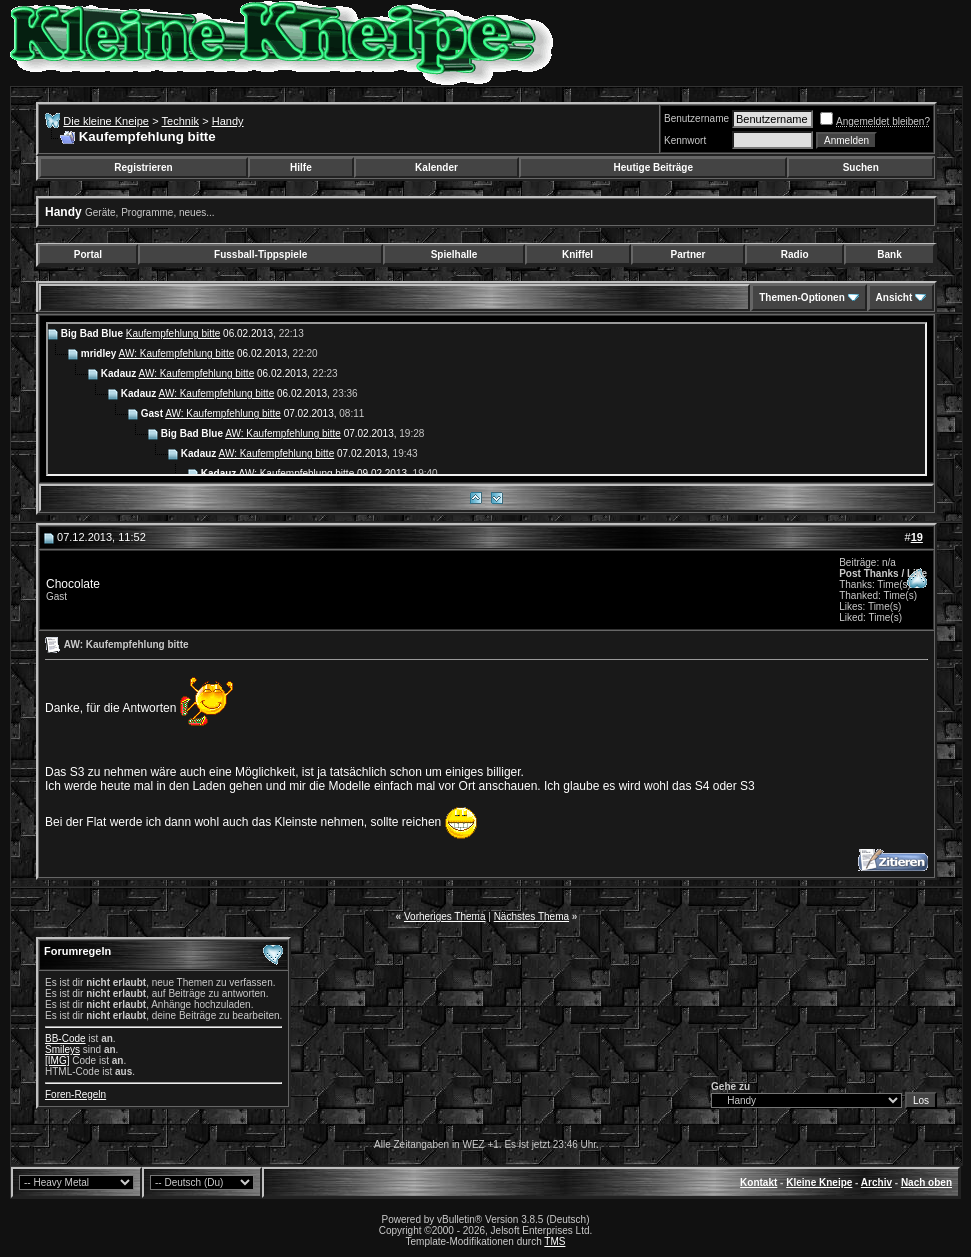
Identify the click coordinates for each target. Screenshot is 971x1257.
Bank (889, 254)
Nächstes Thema (531, 916)
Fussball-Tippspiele (260, 254)
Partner (687, 254)
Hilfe (301, 167)
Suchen (861, 167)
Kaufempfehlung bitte (173, 333)
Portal (88, 254)
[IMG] (57, 1060)
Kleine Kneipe (819, 1182)
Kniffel (577, 254)
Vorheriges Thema (445, 916)
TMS (554, 1241)
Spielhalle (454, 254)
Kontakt (758, 1182)
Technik (180, 121)
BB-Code (65, 1038)
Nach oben (926, 1182)
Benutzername (696, 118)
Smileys (62, 1049)
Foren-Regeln (75, 1094)
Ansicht (894, 297)
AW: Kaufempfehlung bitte (177, 353)
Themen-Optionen (802, 297)
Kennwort (685, 140)
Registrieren (143, 167)
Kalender (436, 167)
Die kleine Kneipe (106, 121)
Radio (795, 254)
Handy (228, 121)
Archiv (876, 1182)
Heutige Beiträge (653, 167)
